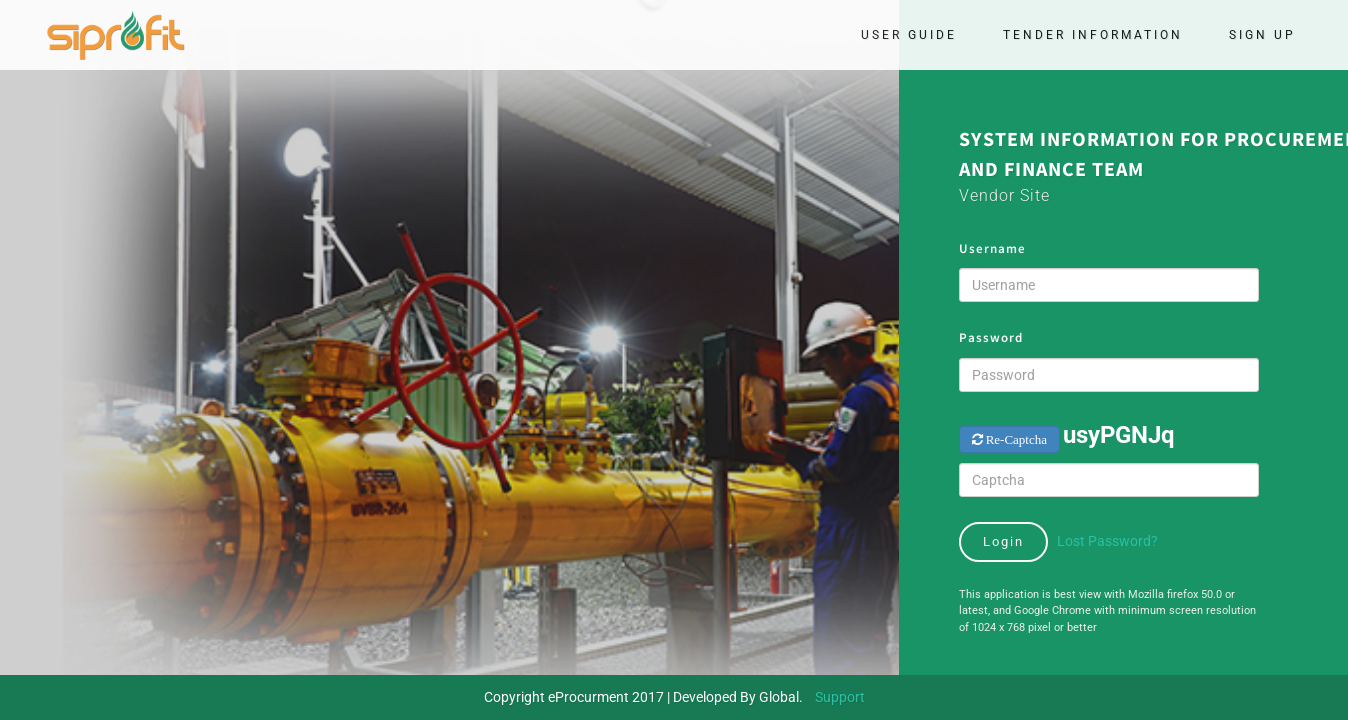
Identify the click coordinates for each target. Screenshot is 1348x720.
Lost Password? (1107, 541)
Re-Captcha (1015, 439)
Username (992, 248)
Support (840, 697)
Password (991, 337)
